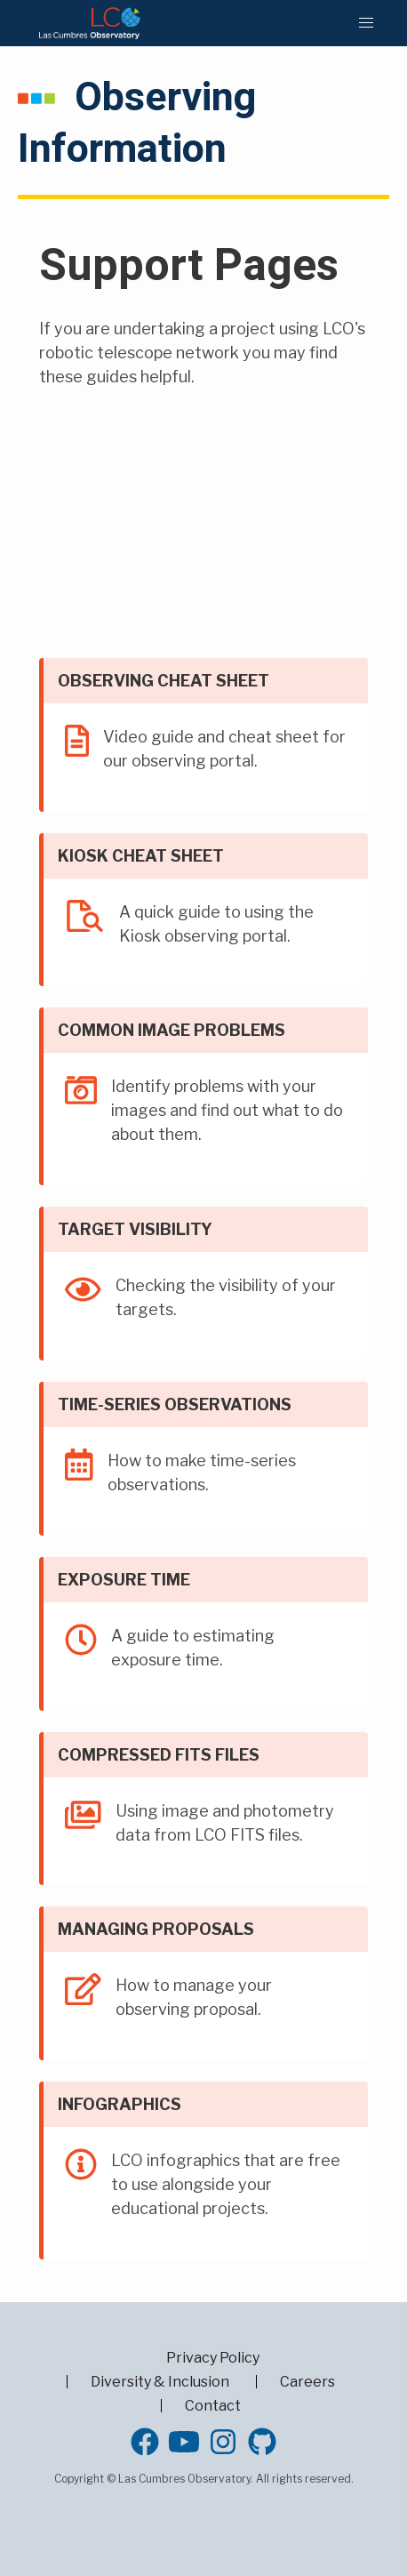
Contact (213, 2405)
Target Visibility (135, 1229)
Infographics (119, 2104)
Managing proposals (156, 1929)
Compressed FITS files (158, 1754)
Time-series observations (174, 1404)
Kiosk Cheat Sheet (141, 856)
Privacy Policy (212, 2357)
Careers (307, 2381)
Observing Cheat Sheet (163, 680)
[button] (366, 23)
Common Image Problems (171, 1030)
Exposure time (124, 1579)
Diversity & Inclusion (160, 2381)
